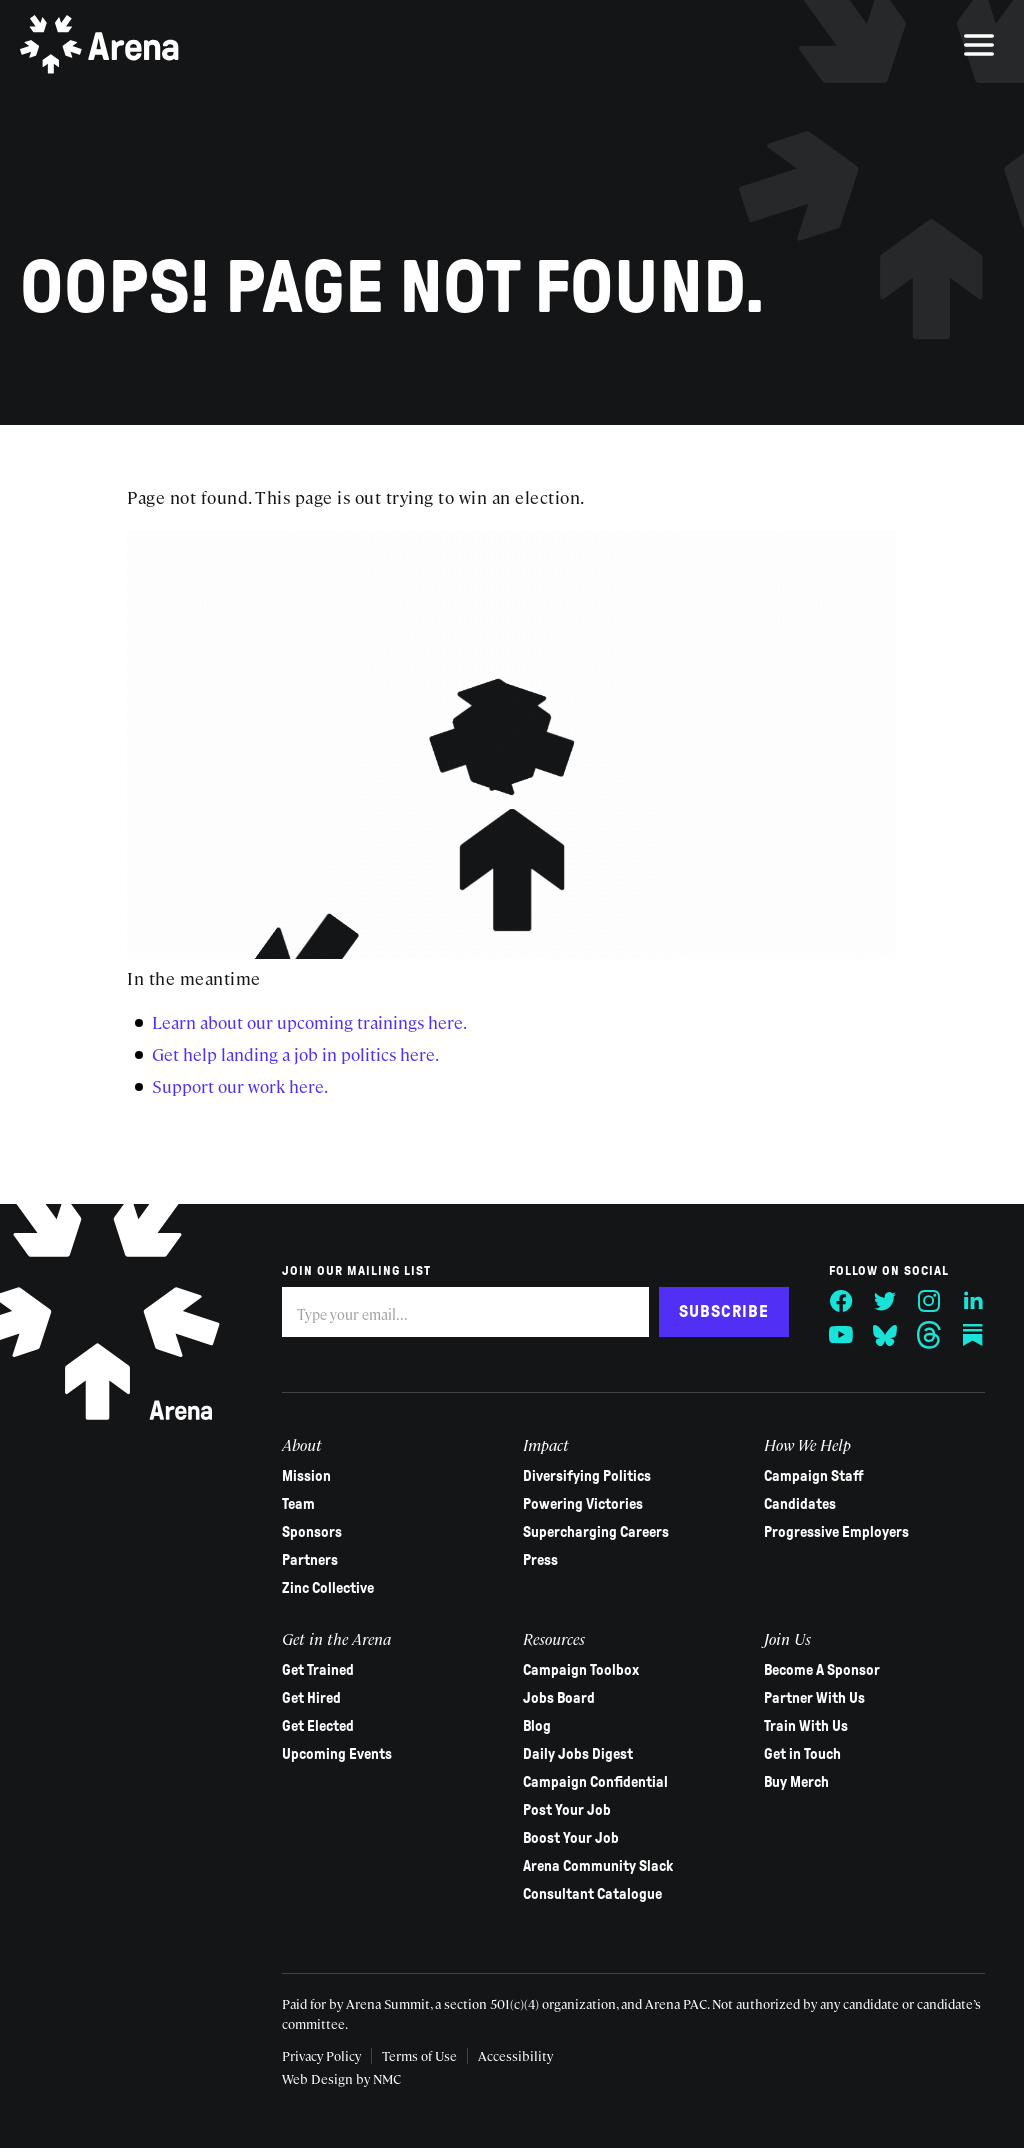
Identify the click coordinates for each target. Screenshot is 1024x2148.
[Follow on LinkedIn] (972, 1301)
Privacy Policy (321, 2055)
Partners (310, 1560)
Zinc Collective (328, 1588)
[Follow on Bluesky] (884, 1335)
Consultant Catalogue (592, 1894)
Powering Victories (583, 1504)
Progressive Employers (835, 1532)
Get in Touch (801, 1754)
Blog (537, 1726)
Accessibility (515, 2055)
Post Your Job (567, 1810)
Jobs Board (559, 1698)
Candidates (799, 1504)
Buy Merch (795, 1782)
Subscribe (723, 1311)
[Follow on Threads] (928, 1335)
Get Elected (318, 1726)
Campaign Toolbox (581, 1670)
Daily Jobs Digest (578, 1754)
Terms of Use (419, 2055)
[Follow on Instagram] (928, 1301)
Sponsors (312, 1532)
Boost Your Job (571, 1838)
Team (298, 1504)
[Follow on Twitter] (884, 1301)
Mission (306, 1476)
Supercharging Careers (596, 1532)
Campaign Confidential (595, 1782)
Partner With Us (813, 1698)
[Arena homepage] (100, 45)
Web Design (317, 2078)
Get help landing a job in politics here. (295, 1054)
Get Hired (311, 1698)
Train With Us (805, 1726)
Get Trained (318, 1670)
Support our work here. (240, 1086)
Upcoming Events (337, 1754)
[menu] (979, 45)
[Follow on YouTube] (840, 1335)
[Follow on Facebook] (840, 1301)
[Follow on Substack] (972, 1335)
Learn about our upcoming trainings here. (309, 1022)
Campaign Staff (813, 1476)
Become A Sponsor (821, 1670)
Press (540, 1560)
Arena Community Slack (598, 1866)
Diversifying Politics (587, 1476)
